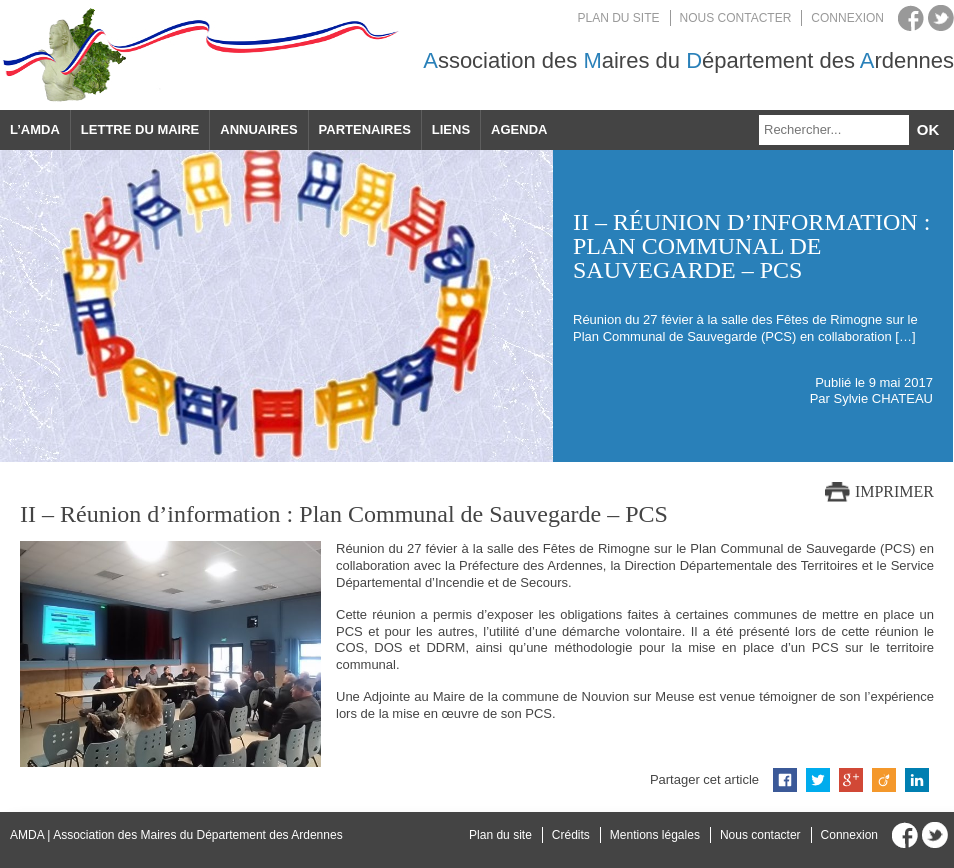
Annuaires (258, 129)
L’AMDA (35, 129)
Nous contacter (736, 18)
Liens (451, 129)
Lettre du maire (140, 129)
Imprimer (894, 491)
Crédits (571, 835)
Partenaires (365, 129)
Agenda (519, 129)
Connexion (847, 18)
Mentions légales (655, 835)
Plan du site (619, 18)
